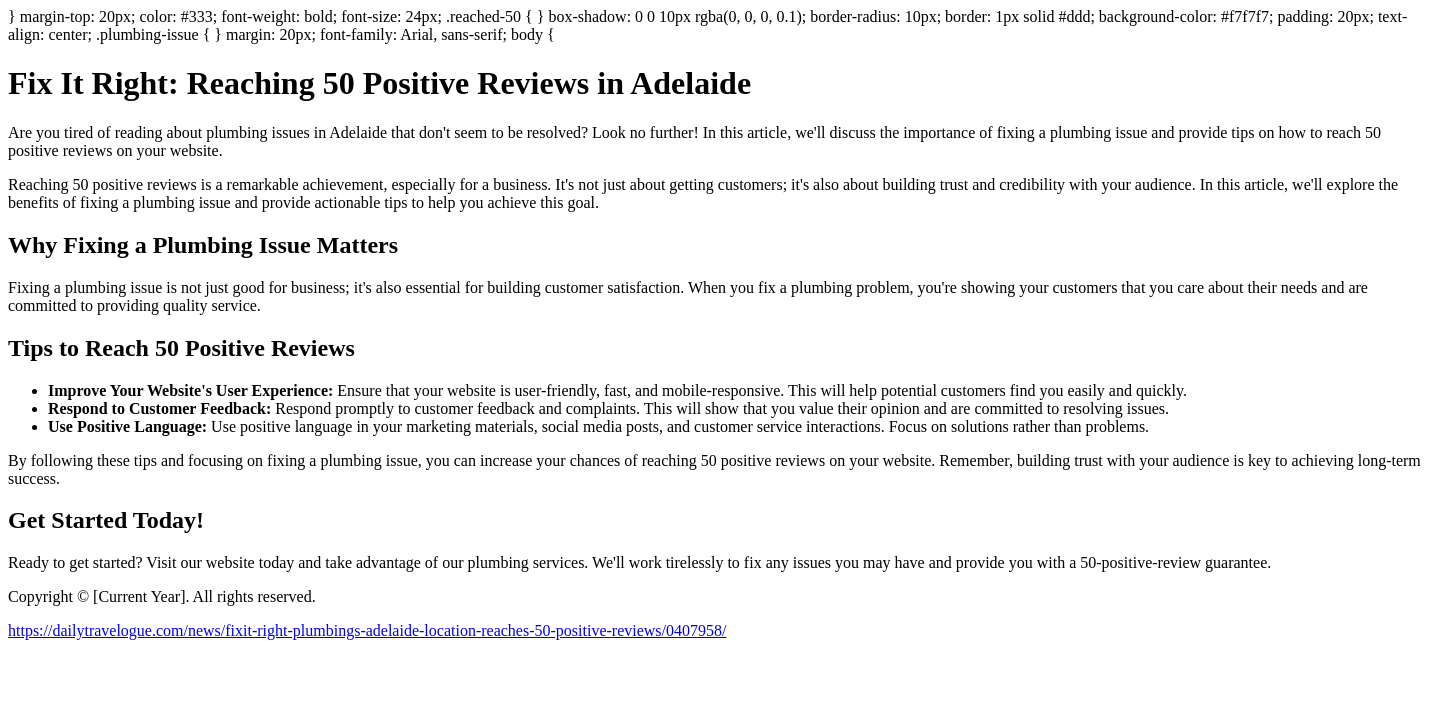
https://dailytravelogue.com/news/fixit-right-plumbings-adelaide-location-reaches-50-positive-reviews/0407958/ (367, 630)
